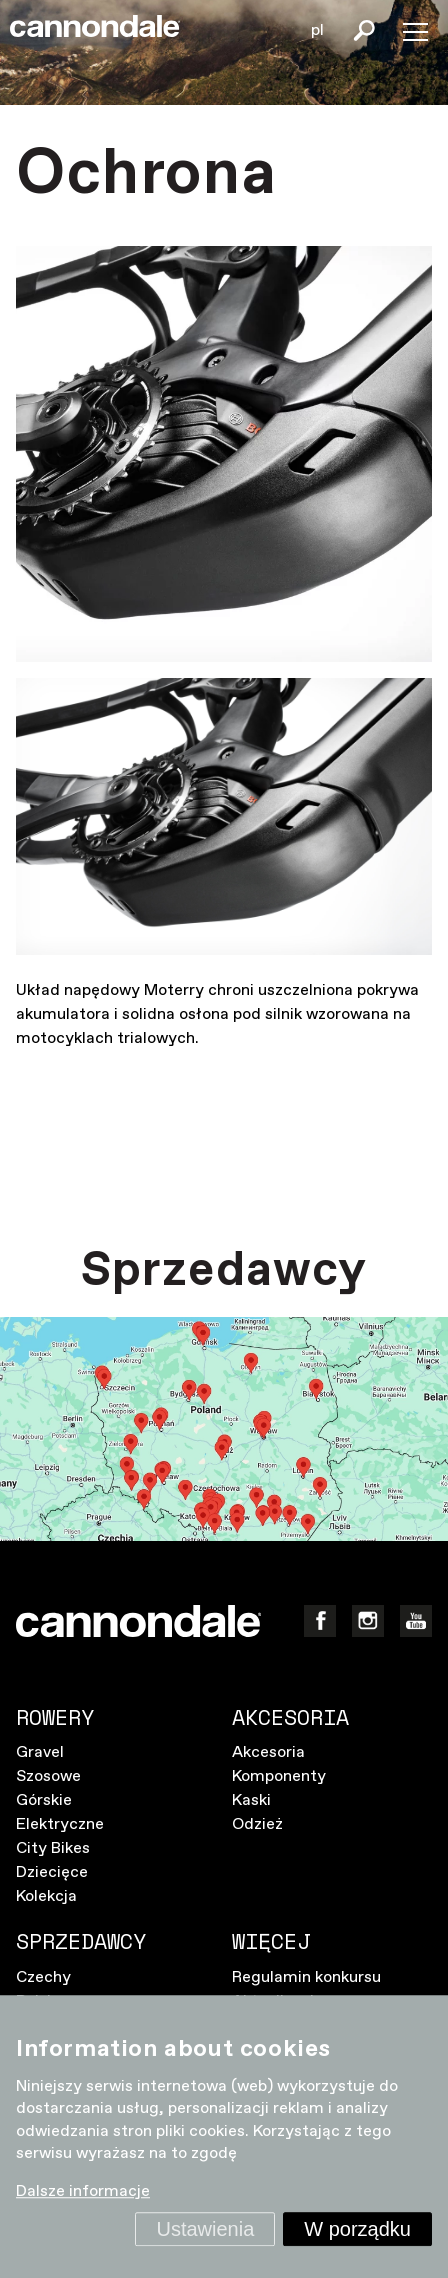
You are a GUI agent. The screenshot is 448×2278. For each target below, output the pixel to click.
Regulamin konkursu (306, 1977)
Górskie (44, 1800)
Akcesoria (268, 1752)
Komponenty (279, 1776)
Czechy (43, 1977)
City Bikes (53, 1848)
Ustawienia (205, 2229)
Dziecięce (52, 1872)
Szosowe (48, 1776)
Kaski (251, 1800)
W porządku (357, 2229)
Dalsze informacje (83, 2192)
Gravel (40, 1752)
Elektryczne (60, 1824)
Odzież (257, 1824)
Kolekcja (46, 1896)
